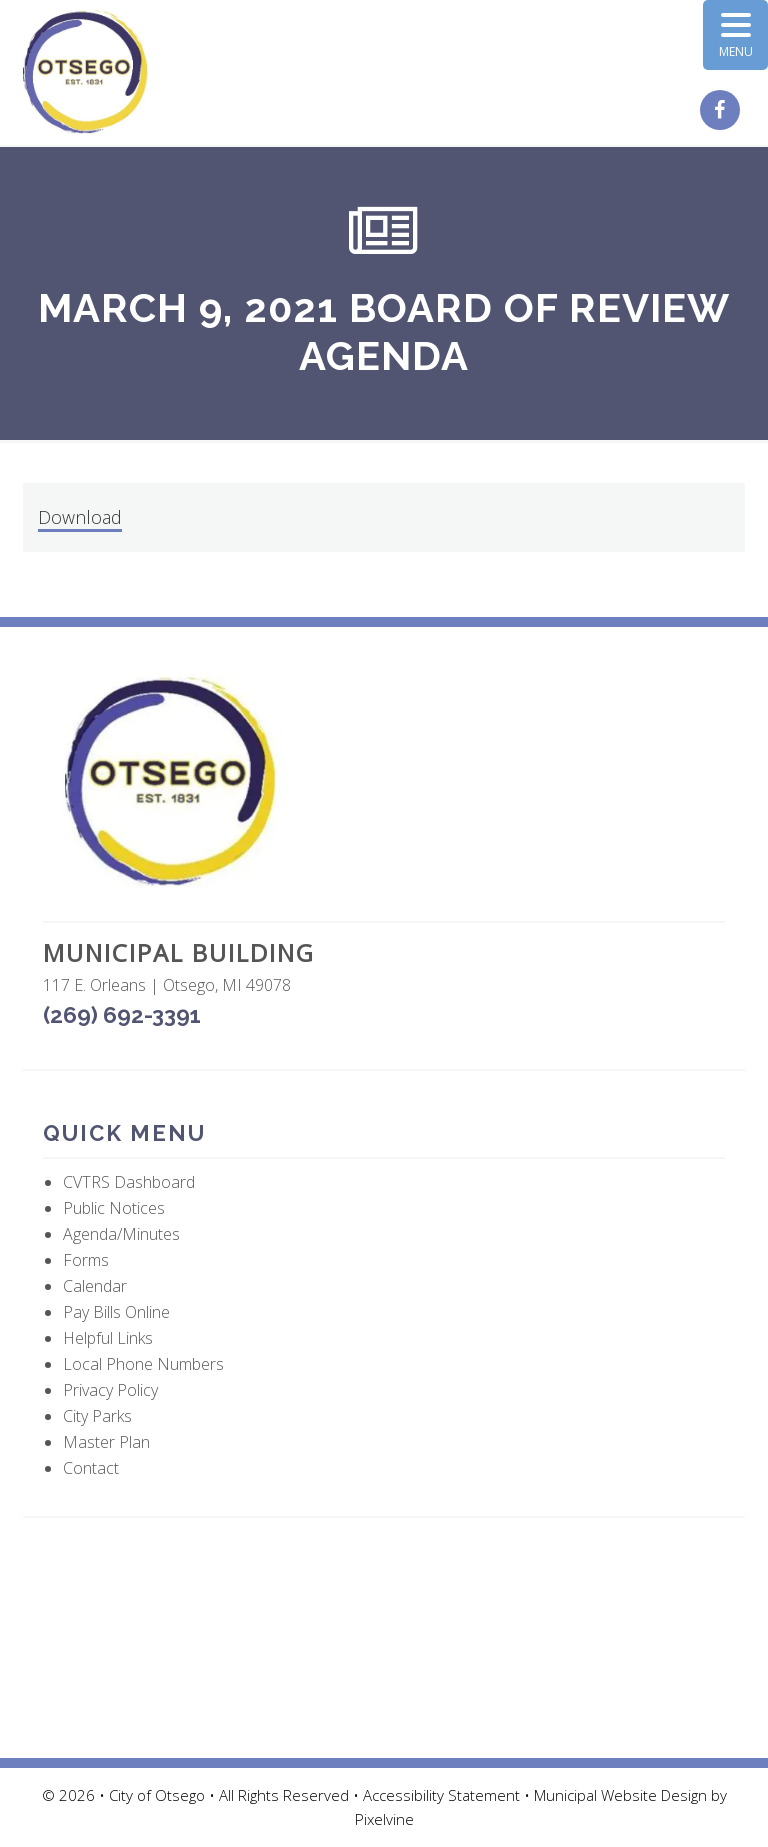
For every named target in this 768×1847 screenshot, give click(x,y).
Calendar (95, 1286)
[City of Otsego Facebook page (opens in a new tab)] (722, 111)
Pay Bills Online (116, 1312)
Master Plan (106, 1442)
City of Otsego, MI (85, 72)
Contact (91, 1468)
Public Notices (114, 1208)
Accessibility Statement (443, 1795)
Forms (86, 1260)
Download (80, 517)
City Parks (97, 1416)
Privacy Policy (110, 1390)
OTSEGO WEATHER (384, 1638)
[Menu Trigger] (735, 35)
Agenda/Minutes (121, 1234)
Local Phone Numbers (143, 1364)
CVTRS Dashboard (129, 1182)
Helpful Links (108, 1338)
